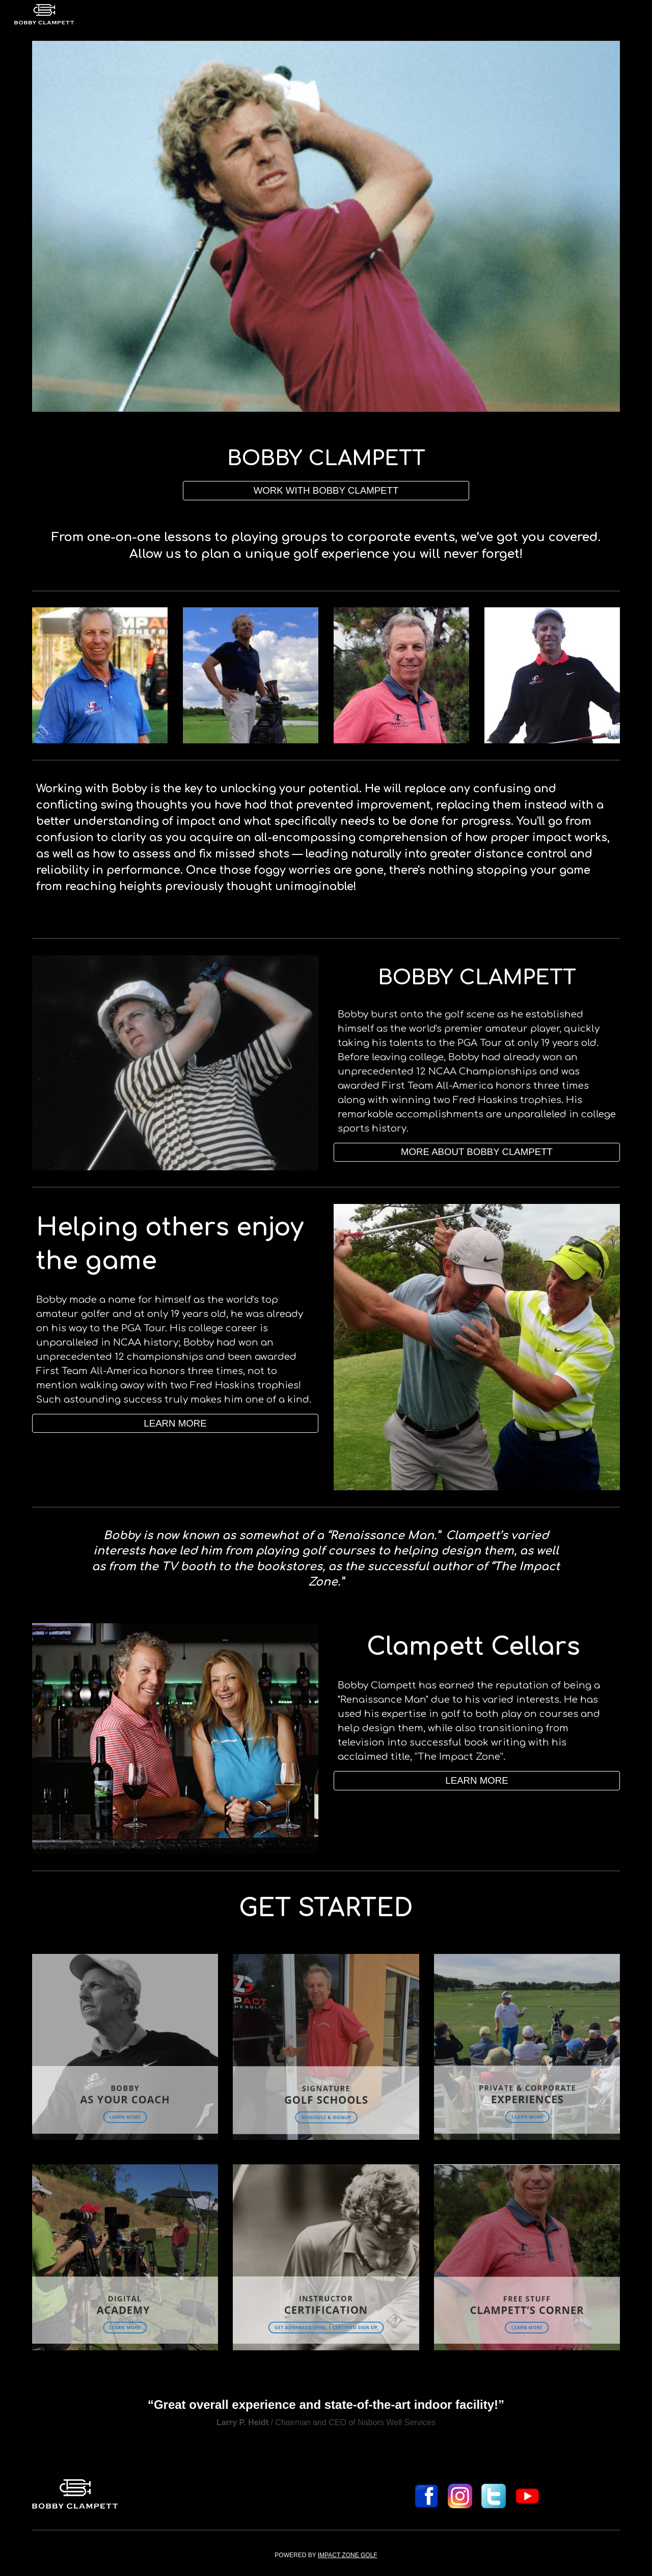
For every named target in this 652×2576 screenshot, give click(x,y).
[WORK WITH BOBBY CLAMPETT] (326, 490)
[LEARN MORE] (175, 1423)
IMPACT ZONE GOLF (347, 2555)
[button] (477, 1780)
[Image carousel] (326, 226)
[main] (326, 458)
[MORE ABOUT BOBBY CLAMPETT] (476, 1152)
